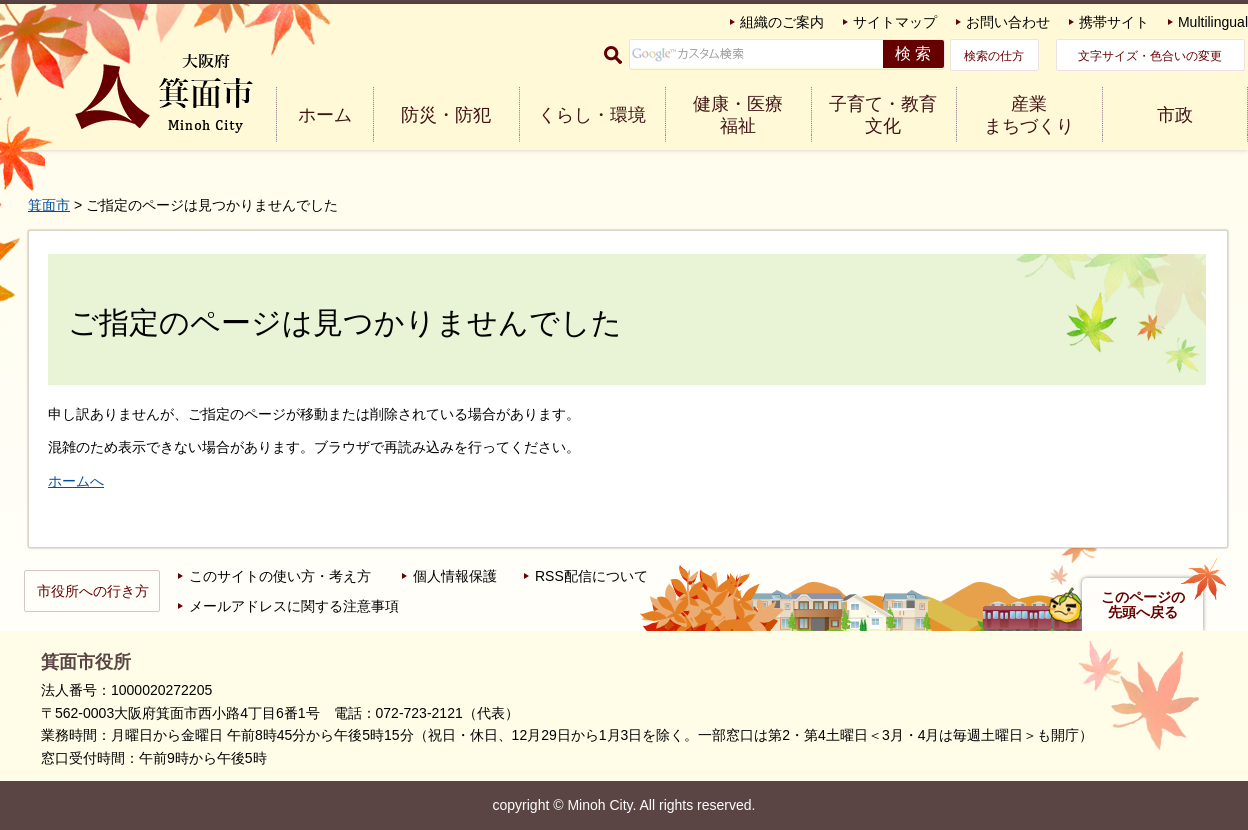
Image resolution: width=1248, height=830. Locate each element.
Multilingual (1213, 22)
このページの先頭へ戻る (1143, 605)
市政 (1175, 115)
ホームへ (76, 481)
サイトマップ (895, 22)
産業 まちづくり (1029, 115)
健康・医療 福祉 (738, 115)
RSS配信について (591, 576)
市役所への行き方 (93, 591)
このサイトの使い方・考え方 (280, 576)
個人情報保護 (455, 576)
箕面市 (49, 205)
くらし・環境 (592, 115)
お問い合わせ (1008, 22)
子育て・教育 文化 (883, 115)
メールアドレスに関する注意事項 (294, 606)
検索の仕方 (994, 56)
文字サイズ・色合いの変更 (1150, 56)
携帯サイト (1114, 22)
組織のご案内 (782, 22)
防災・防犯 (446, 115)
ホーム (325, 115)
